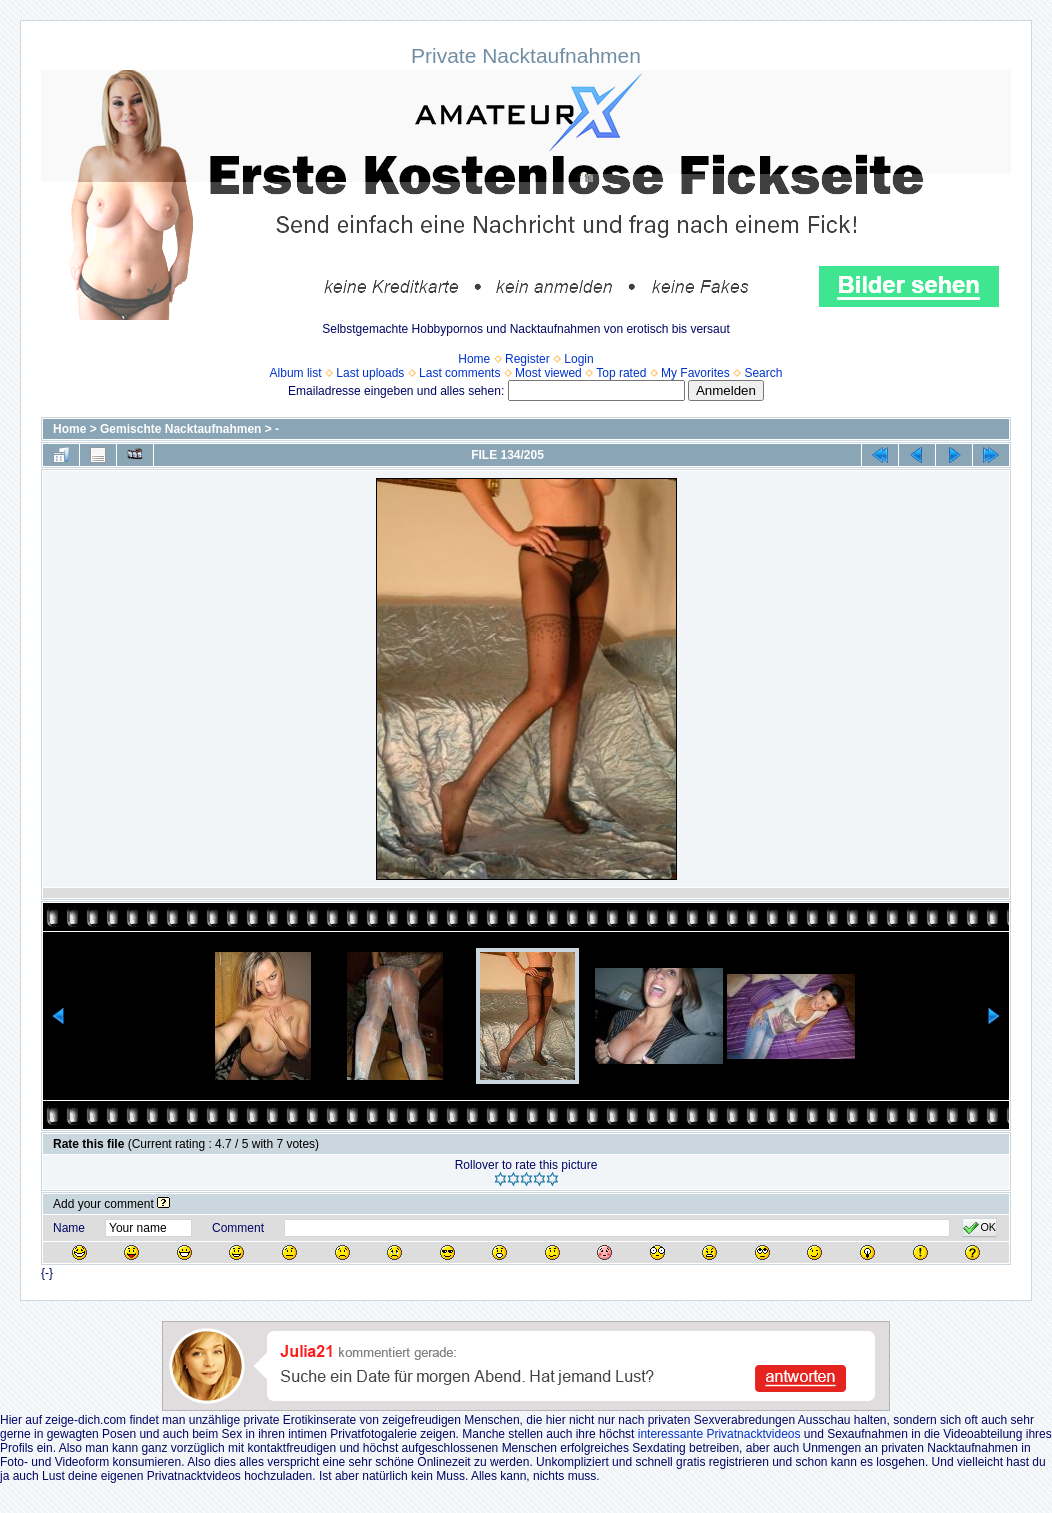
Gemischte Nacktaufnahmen (180, 429)
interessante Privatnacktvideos (719, 1434)
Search (763, 373)
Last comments (459, 373)
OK (979, 1228)
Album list (296, 373)
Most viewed (548, 373)
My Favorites (695, 373)
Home (474, 359)
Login (578, 359)
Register (527, 359)
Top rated (621, 373)
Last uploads (370, 373)
